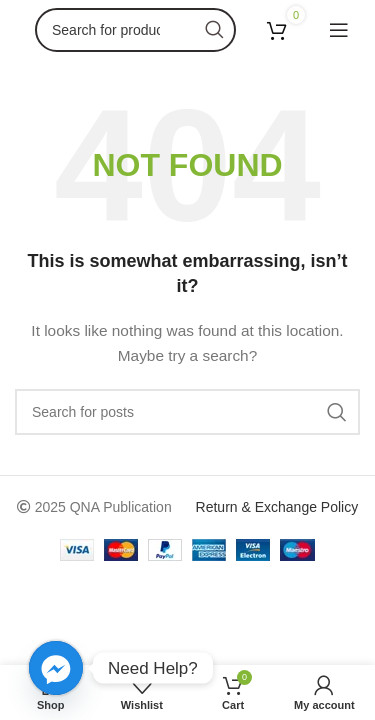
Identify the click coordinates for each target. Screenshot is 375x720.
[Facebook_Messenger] (56, 668)
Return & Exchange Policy (277, 507)
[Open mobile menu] (339, 30)
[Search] (135, 30)
